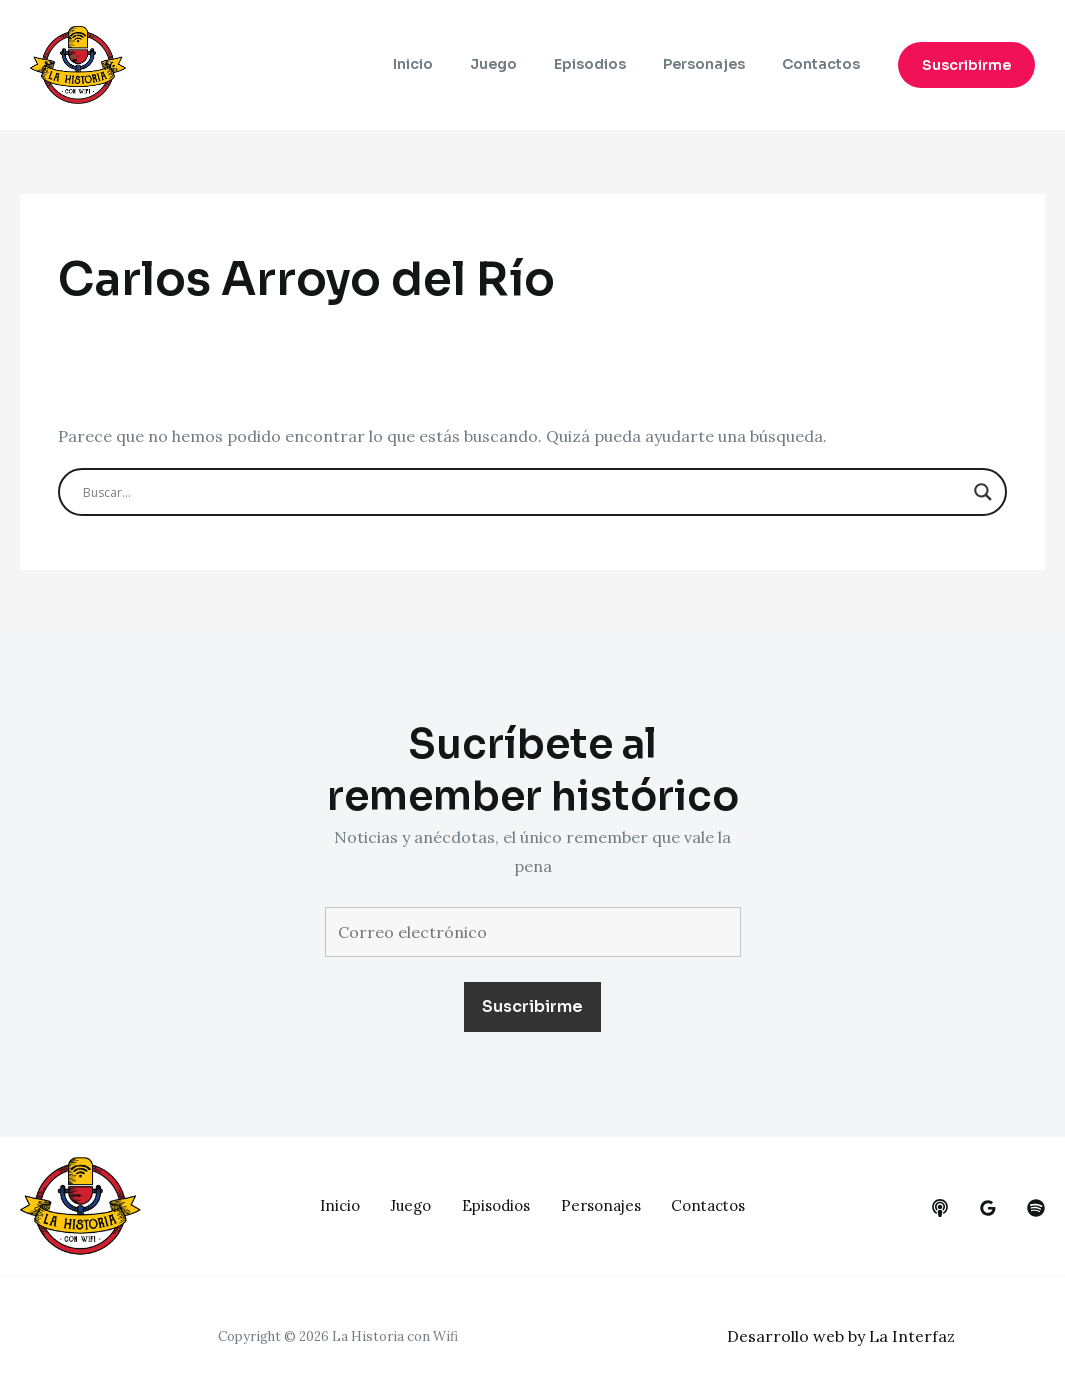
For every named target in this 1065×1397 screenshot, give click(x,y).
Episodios (612, 65)
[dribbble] (1036, 1208)
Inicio (453, 65)
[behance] (940, 1208)
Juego (524, 65)
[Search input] (523, 492)
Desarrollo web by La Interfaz (841, 1336)
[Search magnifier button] (983, 492)
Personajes (717, 65)
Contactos (825, 65)
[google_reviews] (988, 1208)
